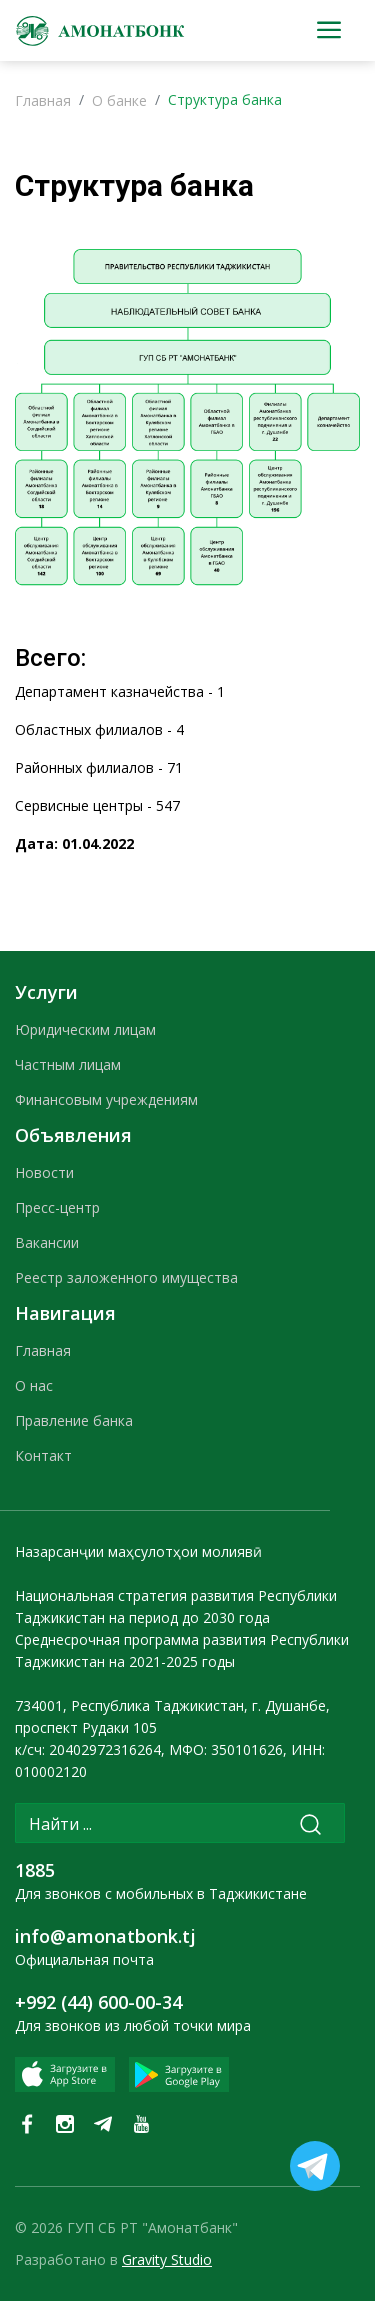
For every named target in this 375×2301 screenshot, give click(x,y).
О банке (119, 100)
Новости (44, 1172)
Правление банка (74, 1420)
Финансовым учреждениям (106, 1099)
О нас (34, 1385)
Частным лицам (68, 1064)
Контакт (43, 1455)
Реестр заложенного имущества (126, 1277)
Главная (43, 100)
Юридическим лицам (85, 1029)
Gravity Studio (167, 2259)
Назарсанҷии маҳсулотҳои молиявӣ (138, 1551)
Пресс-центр (57, 1207)
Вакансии (47, 1242)
